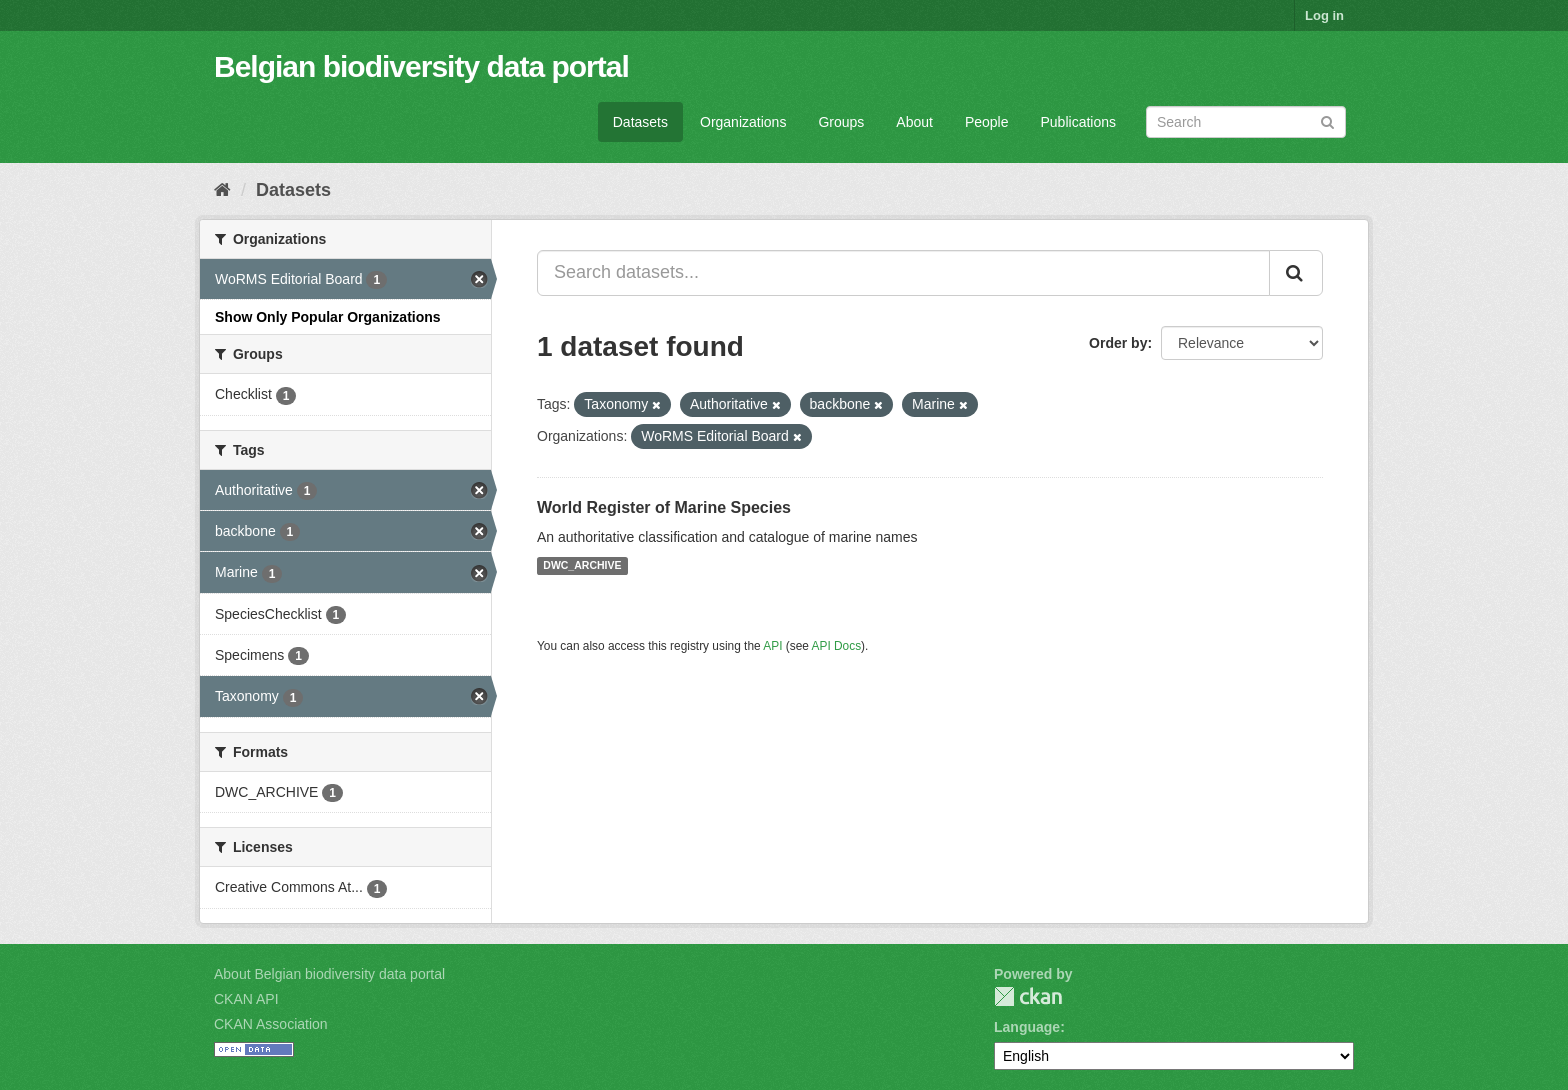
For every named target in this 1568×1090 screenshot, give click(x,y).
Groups (841, 122)
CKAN (1028, 996)
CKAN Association (271, 1024)
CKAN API (246, 999)
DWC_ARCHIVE (582, 566)
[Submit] (1327, 120)
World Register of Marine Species (664, 507)
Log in (1324, 15)
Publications (1079, 122)
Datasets (640, 122)
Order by (1118, 343)
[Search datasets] (1246, 122)
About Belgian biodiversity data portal (329, 974)
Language (1027, 1027)
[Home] (222, 190)
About (914, 122)
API (772, 646)
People (987, 122)
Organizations (743, 122)
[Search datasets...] (903, 273)
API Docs (837, 646)
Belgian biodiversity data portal (421, 66)
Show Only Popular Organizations (328, 317)
